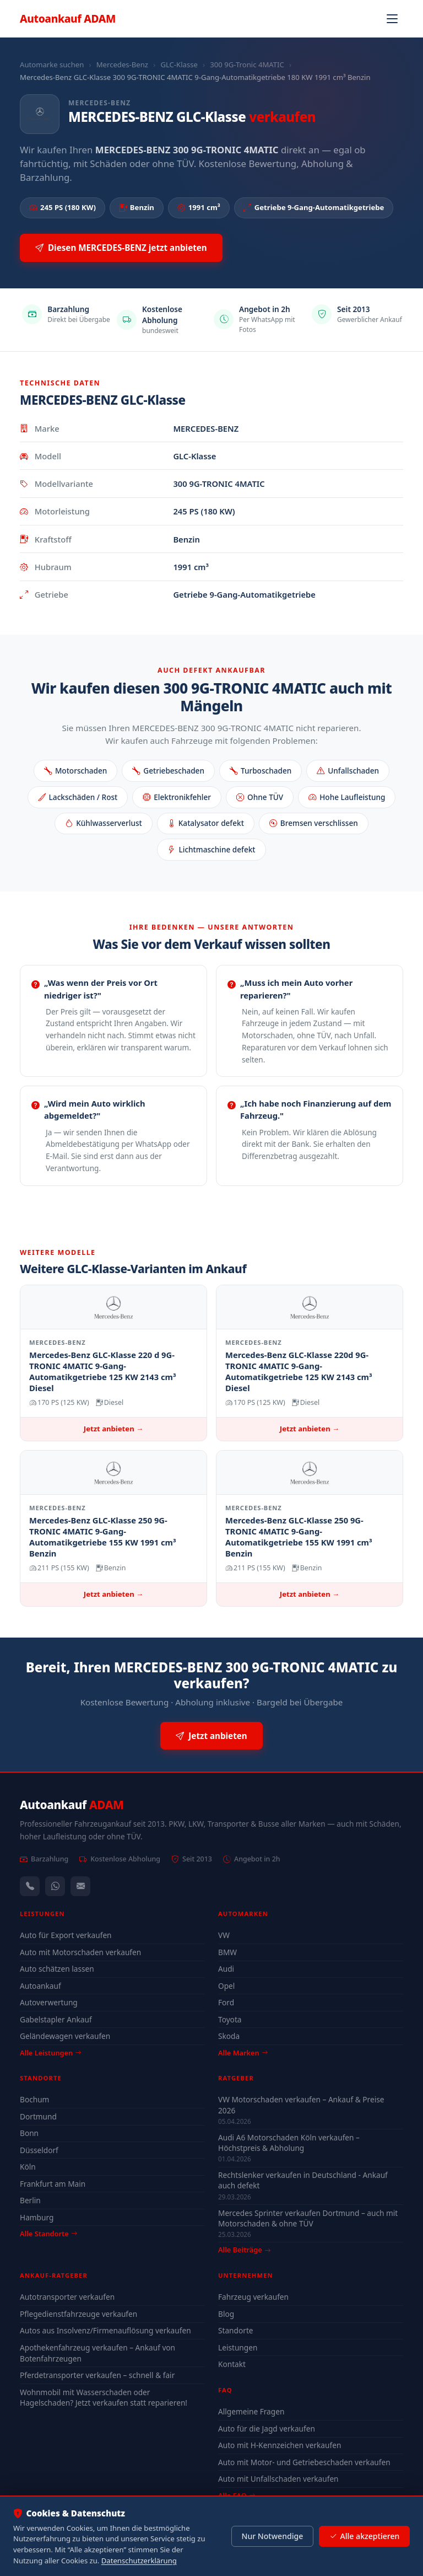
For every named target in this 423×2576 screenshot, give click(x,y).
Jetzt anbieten (211, 1736)
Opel (226, 1986)
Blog (226, 2314)
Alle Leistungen (50, 2053)
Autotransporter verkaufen (67, 2296)
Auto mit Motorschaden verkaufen (80, 1952)
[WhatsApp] (55, 1886)
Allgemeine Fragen (251, 2411)
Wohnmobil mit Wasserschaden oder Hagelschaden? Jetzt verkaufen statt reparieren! (103, 2397)
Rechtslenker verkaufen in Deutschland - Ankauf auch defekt (303, 2180)
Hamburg (36, 2217)
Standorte (235, 2330)
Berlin (30, 2200)
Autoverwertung (49, 2002)
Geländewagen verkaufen (65, 2036)
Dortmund (38, 2116)
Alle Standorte (48, 2234)
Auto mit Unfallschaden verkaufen (278, 2478)
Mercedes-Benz (122, 64)
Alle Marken (243, 2053)
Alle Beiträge (244, 2250)
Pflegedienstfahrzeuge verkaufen (78, 2314)
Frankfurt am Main (52, 2183)
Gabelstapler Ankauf (56, 2019)
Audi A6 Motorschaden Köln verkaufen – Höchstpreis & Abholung (289, 2142)
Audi (226, 1968)
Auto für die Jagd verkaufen (266, 2428)
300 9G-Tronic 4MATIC (247, 64)
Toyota (230, 2019)
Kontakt (232, 2364)
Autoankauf (68, 18)
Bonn (29, 2133)
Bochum (34, 2099)
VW (224, 1935)
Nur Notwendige (272, 2536)
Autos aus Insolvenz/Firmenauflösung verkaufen (105, 2330)
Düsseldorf (39, 2150)
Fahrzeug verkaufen (253, 2296)
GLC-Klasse (178, 64)
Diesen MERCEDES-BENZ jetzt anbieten (121, 248)
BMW (227, 1952)
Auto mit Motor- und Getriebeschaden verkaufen (304, 2462)
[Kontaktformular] (80, 1886)
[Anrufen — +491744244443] (30, 1886)
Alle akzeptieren (364, 2536)
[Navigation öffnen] (392, 19)
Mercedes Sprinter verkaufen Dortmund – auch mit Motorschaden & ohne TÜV (308, 2218)
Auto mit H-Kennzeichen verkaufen (279, 2445)
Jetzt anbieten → (113, 1429)
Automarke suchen (52, 64)
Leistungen (237, 2347)
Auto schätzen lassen (57, 1968)
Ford (226, 2002)
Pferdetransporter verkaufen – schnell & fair (97, 2375)
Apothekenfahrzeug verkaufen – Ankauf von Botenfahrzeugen (97, 2353)
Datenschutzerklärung (139, 2561)
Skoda (229, 2036)
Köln (28, 2166)
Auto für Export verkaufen (66, 1935)
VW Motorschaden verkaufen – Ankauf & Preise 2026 (301, 2104)
